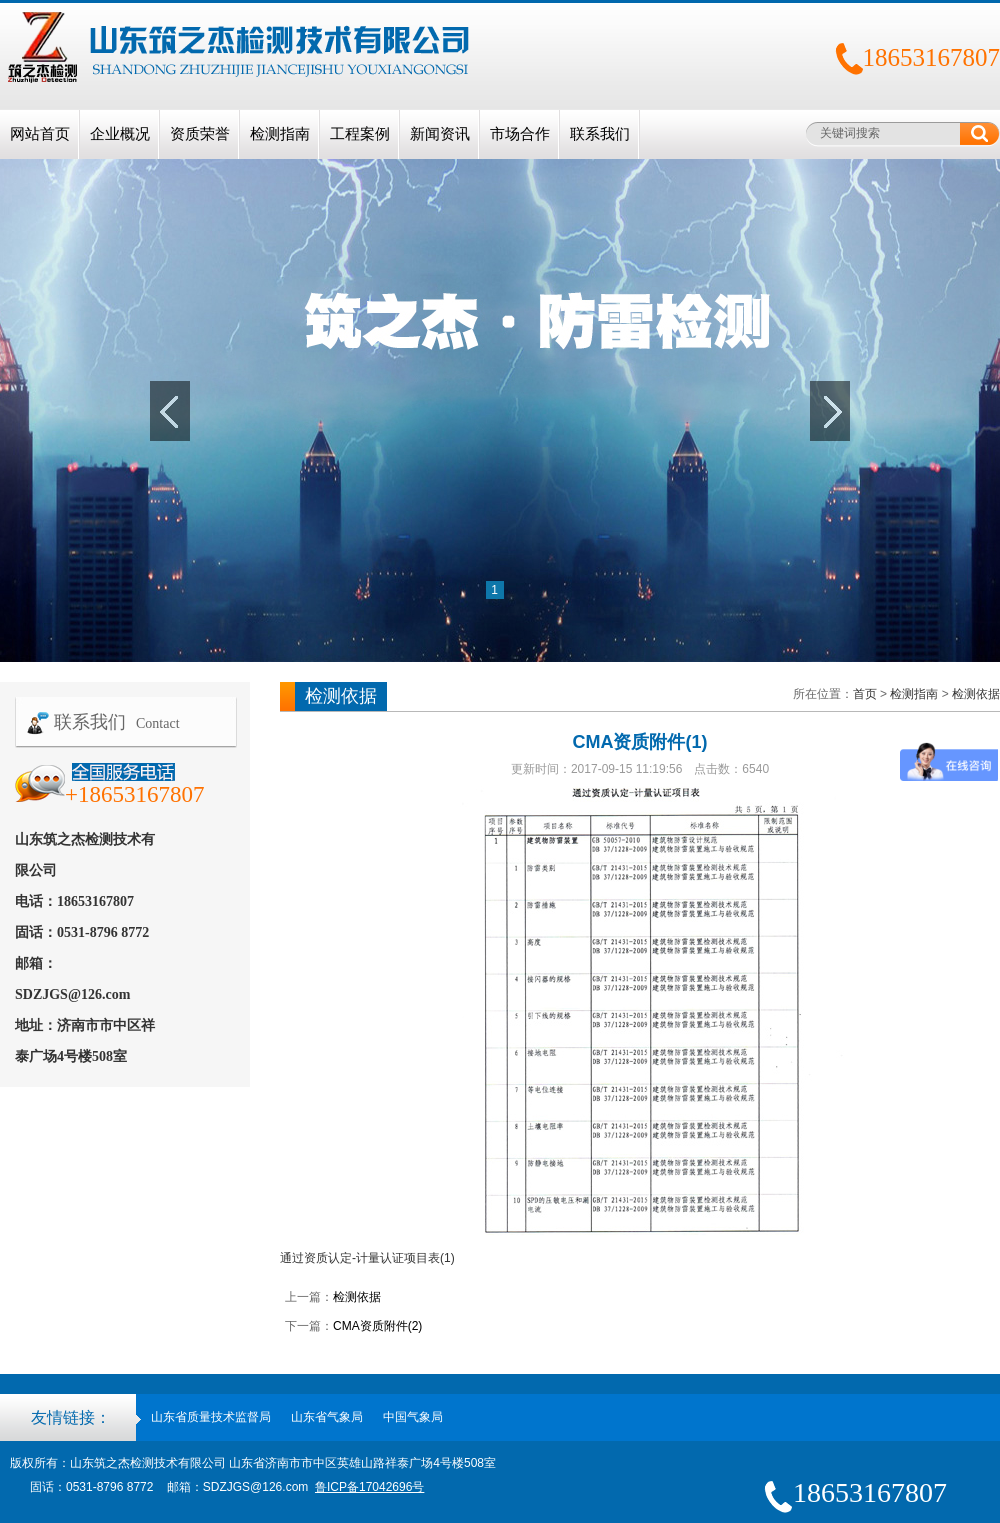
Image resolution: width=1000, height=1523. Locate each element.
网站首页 (40, 134)
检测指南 (280, 134)
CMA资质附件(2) (377, 1326)
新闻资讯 (440, 134)
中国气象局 (413, 1417)
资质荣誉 (200, 134)
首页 (865, 694)
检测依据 (976, 694)
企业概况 (120, 134)
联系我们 (600, 134)
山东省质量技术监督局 (211, 1417)
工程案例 (360, 134)
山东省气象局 (327, 1417)
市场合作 (520, 134)
